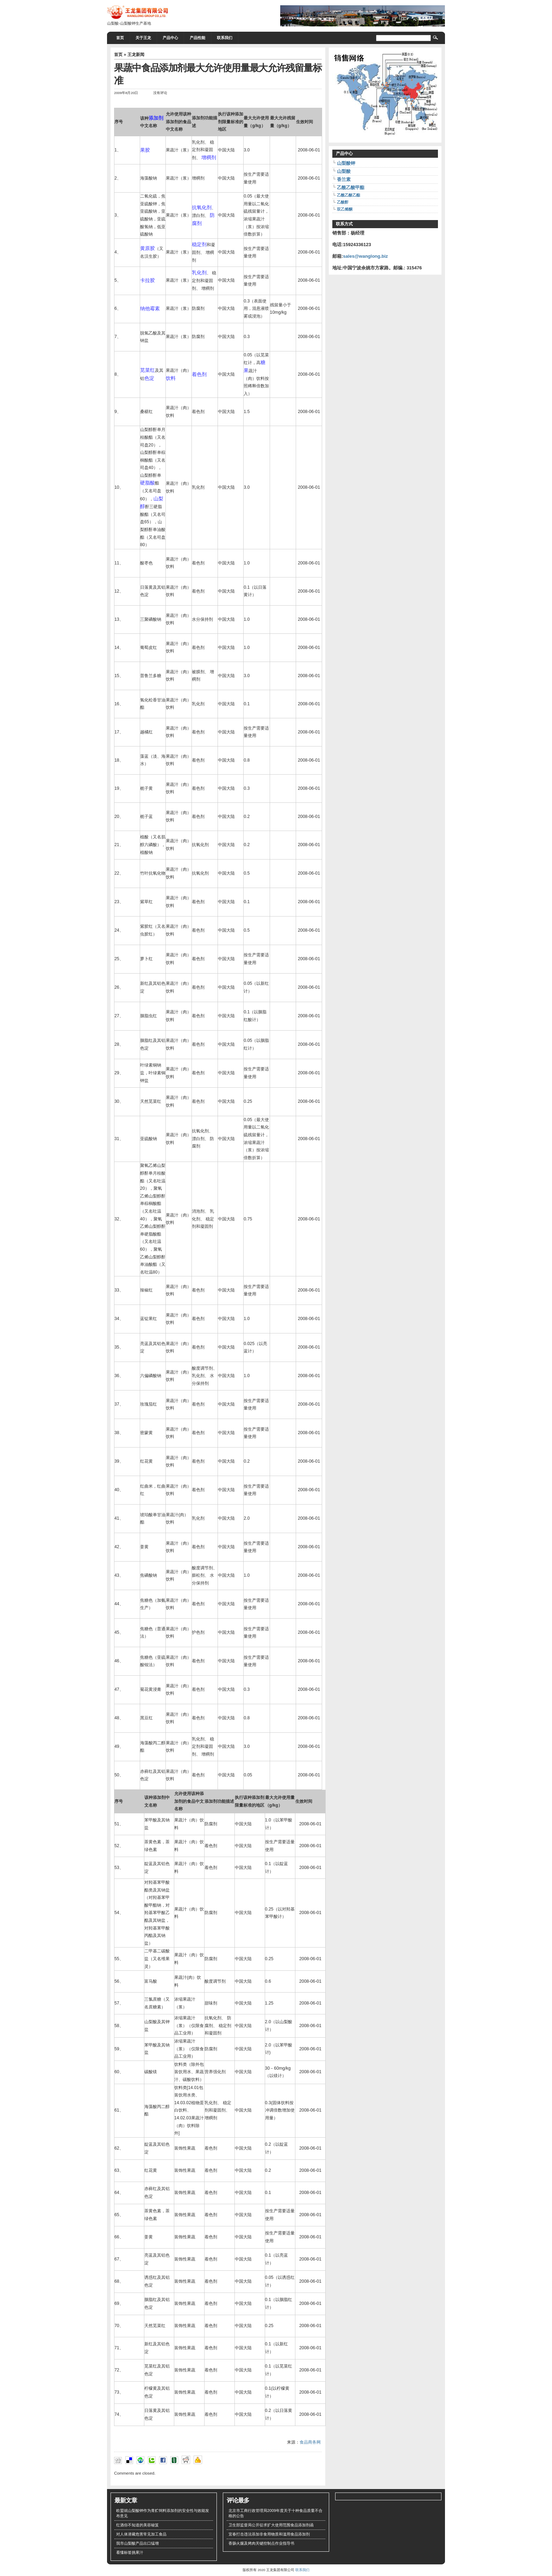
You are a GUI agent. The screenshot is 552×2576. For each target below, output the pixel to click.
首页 (120, 38)
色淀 (149, 378)
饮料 (171, 378)
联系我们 (224, 38)
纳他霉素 (150, 308)
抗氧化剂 (202, 207)
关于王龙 (143, 38)
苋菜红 (147, 370)
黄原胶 (147, 248)
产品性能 (197, 38)
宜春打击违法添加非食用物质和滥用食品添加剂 (269, 2534)
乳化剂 (199, 272)
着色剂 (199, 374)
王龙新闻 (135, 54)
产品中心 (170, 38)
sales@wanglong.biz (365, 256)
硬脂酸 (147, 483)
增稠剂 (208, 157)
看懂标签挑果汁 (129, 2552)
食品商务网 (310, 2442)
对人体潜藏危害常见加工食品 (141, 2534)
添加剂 (156, 118)
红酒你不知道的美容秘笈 (137, 2525)
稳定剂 (199, 244)
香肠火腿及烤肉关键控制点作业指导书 (261, 2543)
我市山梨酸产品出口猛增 (137, 2543)
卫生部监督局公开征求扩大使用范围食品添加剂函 (271, 2525)
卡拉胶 (147, 280)
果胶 (145, 150)
